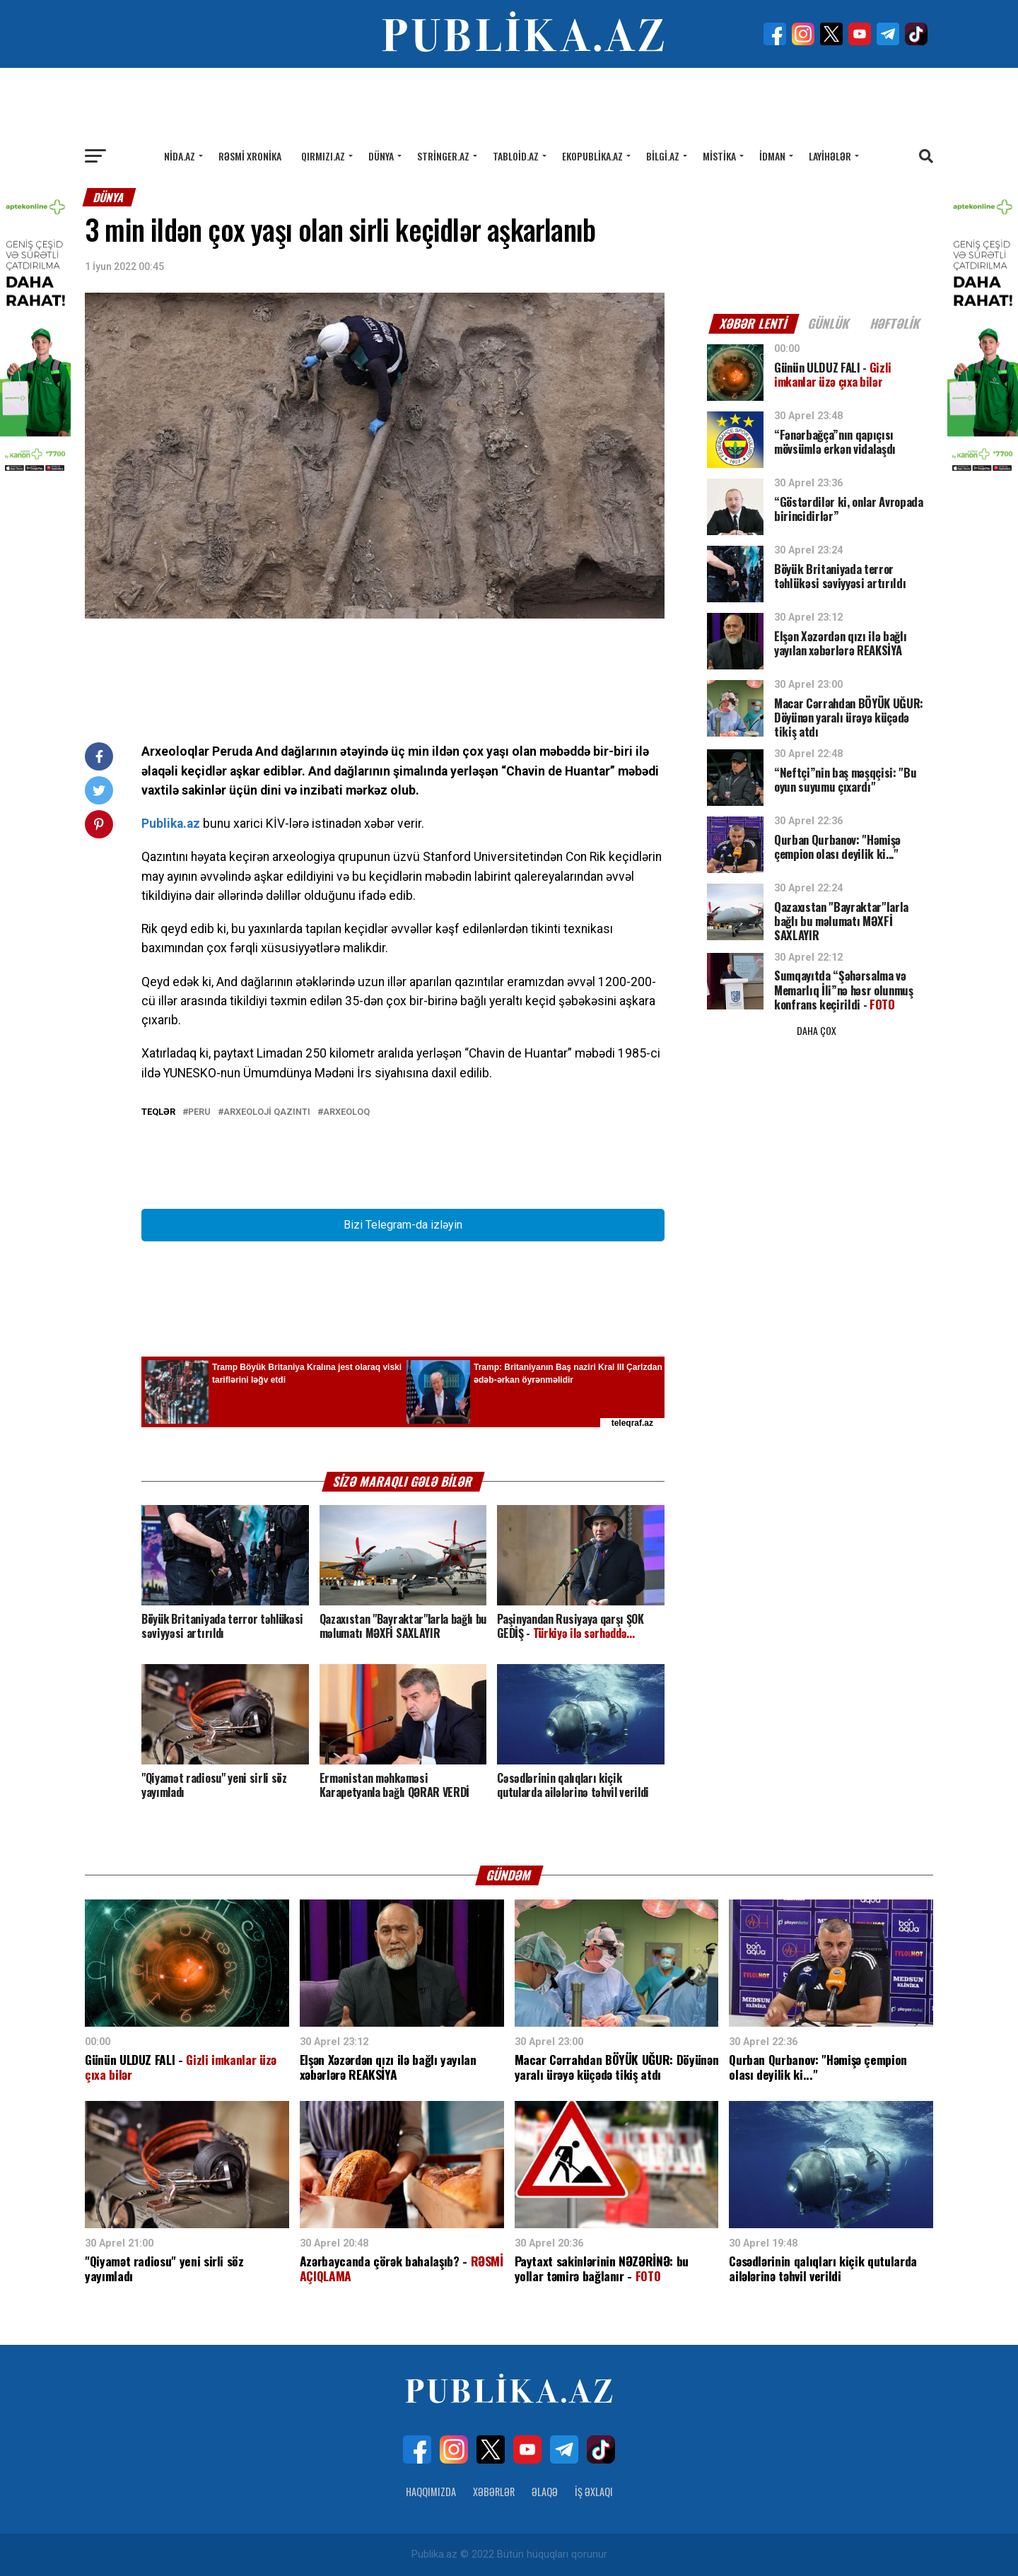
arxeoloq (346, 1112)
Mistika (719, 155)
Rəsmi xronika (249, 155)
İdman (772, 155)
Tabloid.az (516, 155)
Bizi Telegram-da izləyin (403, 1224)
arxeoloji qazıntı (266, 1112)
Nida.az (179, 155)
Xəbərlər (494, 2491)
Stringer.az (443, 155)
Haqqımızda (431, 2491)
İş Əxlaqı (594, 2491)
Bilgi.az (662, 155)
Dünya (381, 155)
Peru (199, 1112)
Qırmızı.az (323, 155)
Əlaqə (545, 2491)
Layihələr (830, 155)
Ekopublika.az (592, 155)
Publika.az (170, 823)
